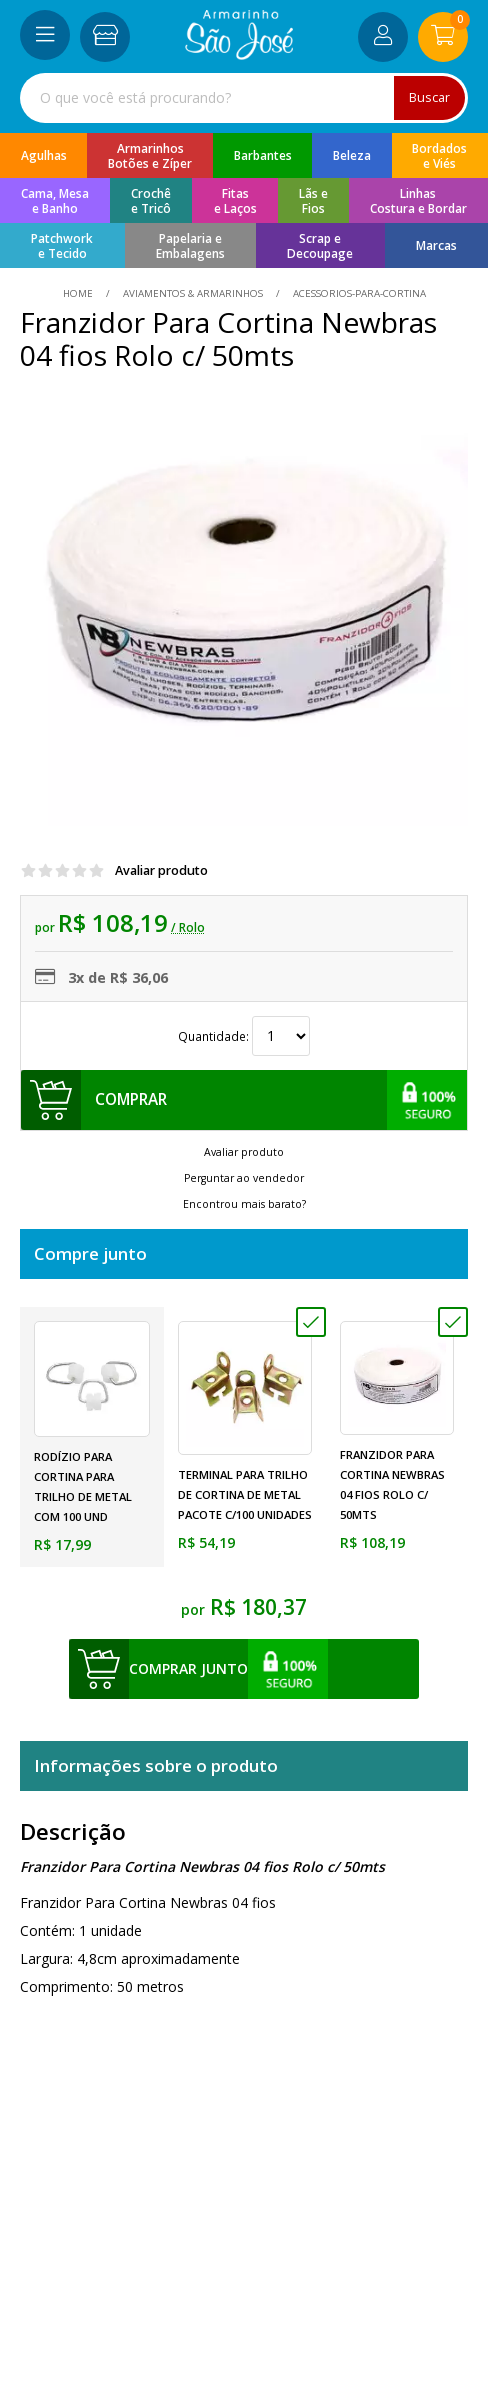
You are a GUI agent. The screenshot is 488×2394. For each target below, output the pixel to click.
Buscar (429, 97)
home (79, 293)
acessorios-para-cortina (358, 293)
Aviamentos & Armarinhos (193, 293)
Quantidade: (244, 1036)
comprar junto (188, 1668)
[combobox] (244, 98)
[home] (239, 54)
